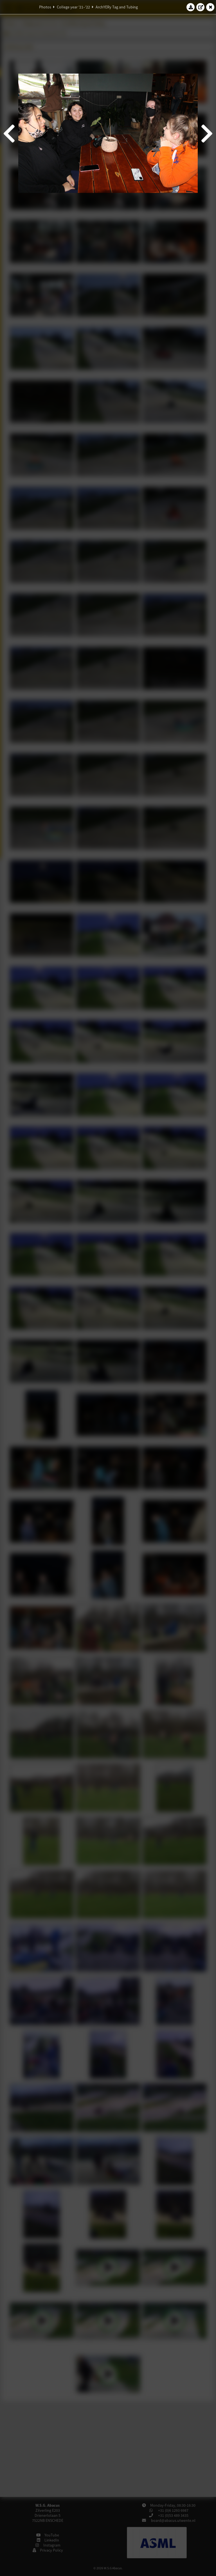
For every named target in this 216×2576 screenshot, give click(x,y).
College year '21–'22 (73, 7)
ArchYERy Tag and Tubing (117, 7)
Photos (45, 7)
